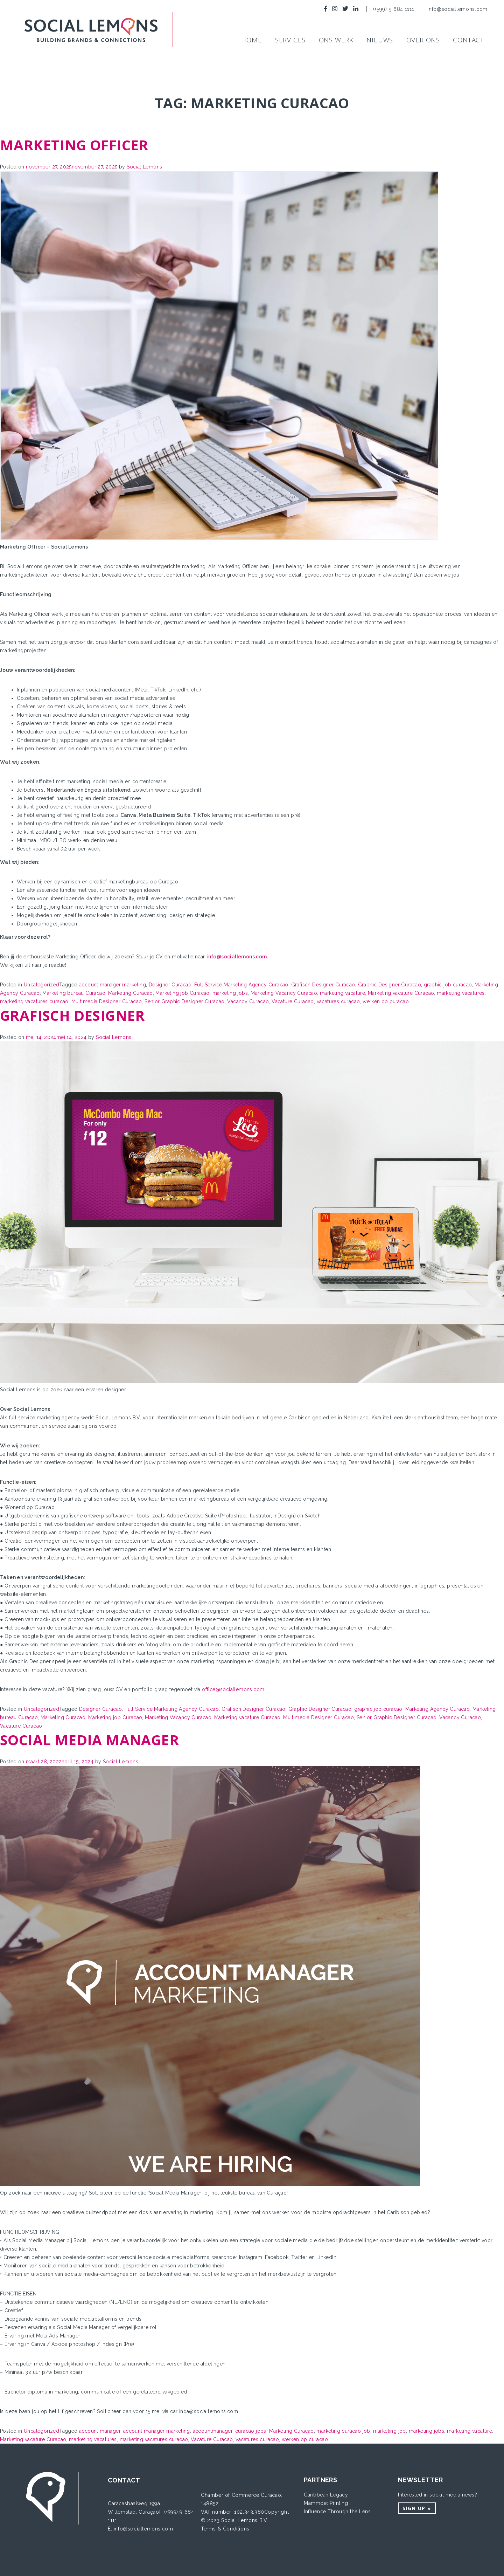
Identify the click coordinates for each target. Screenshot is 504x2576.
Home (251, 40)
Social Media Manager (89, 1739)
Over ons (423, 40)
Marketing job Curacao (182, 993)
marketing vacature (342, 993)
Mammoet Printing (326, 2503)
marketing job (389, 2431)
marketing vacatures (461, 993)
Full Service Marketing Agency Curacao (241, 984)
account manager (99, 2431)
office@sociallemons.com (233, 1689)
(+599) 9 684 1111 (394, 9)
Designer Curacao (170, 984)
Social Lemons (144, 167)
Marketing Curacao (130, 993)
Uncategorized (41, 984)
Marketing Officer (74, 144)
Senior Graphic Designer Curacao (184, 1001)
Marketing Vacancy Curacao (284, 993)
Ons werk (336, 40)
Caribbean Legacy (326, 2495)
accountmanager (213, 2431)
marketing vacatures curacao (34, 1001)
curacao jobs (250, 2431)
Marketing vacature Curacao (401, 993)
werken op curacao (386, 1001)
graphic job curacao (448, 984)
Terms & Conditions (225, 2529)
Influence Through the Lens (337, 2511)
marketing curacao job (343, 2431)
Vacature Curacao (293, 1001)
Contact (468, 40)
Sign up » (416, 2508)
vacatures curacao (338, 1001)
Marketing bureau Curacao (73, 993)
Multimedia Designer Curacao (106, 1001)
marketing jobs (230, 993)
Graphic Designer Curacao (389, 984)
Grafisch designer (72, 1015)
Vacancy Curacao (248, 1001)
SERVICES (290, 40)
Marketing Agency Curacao (437, 1709)
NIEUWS (379, 40)
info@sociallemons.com (457, 9)
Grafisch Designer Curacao (323, 984)
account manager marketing (112, 984)
